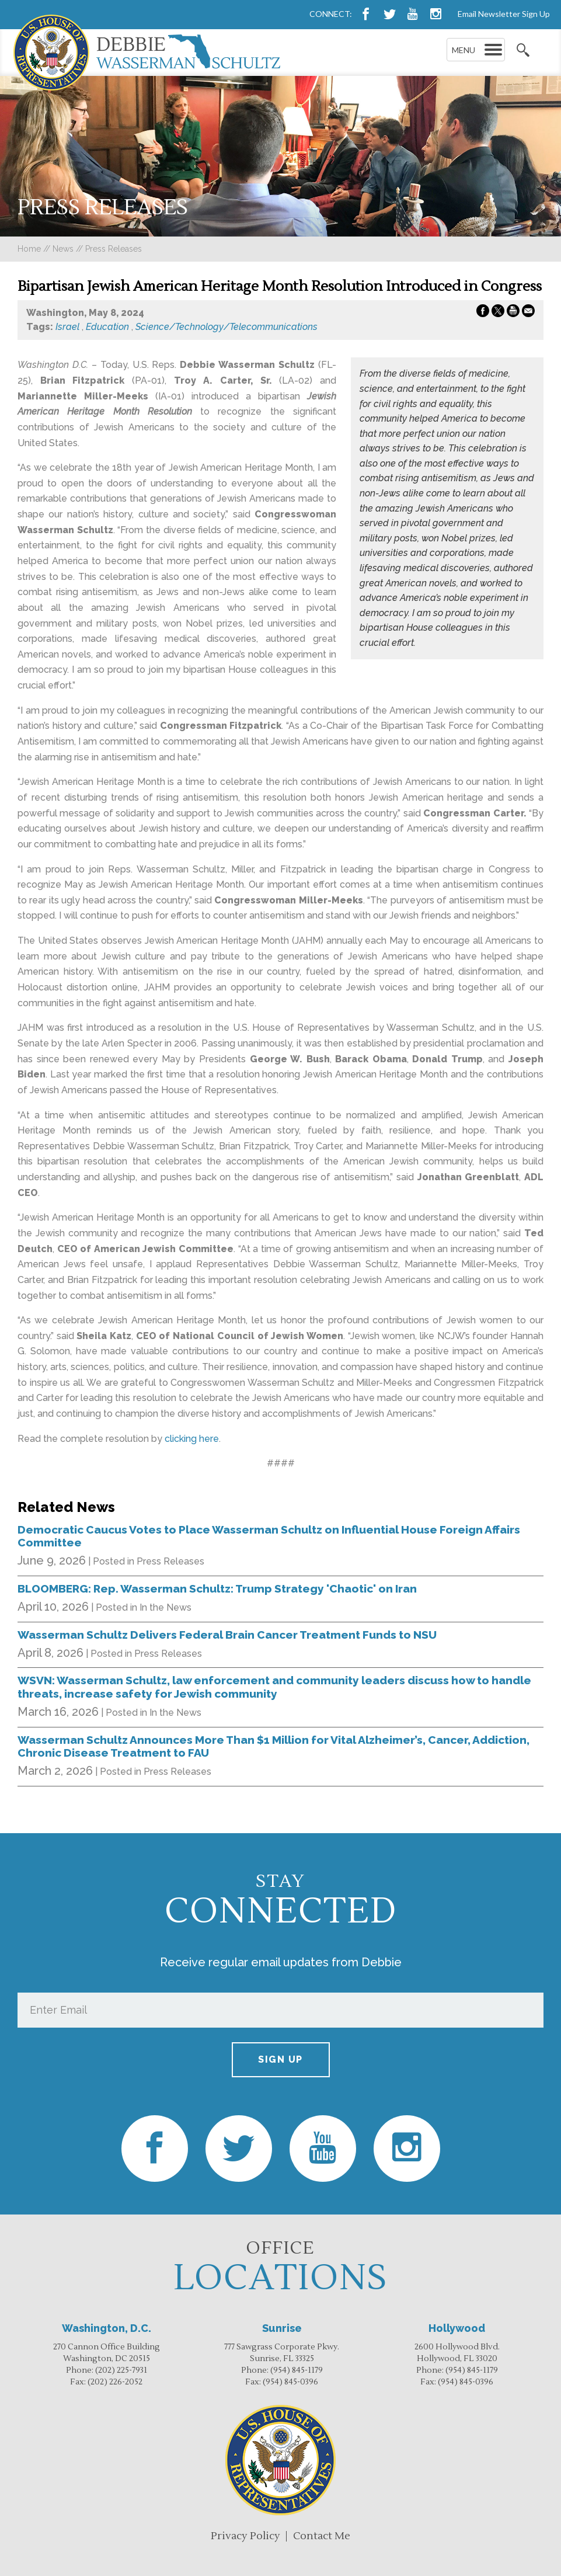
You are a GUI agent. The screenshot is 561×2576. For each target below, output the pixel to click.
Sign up (280, 2059)
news (63, 248)
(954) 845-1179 (296, 2370)
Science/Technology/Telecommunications (226, 326)
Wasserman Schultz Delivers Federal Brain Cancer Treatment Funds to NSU (227, 1634)
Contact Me (321, 2536)
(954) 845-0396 (290, 2382)
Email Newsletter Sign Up (504, 14)
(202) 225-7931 (121, 2370)
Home (29, 248)
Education (107, 326)
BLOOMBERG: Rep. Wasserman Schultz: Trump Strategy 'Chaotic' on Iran (217, 1588)
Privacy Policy (245, 2536)
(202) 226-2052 (115, 2382)
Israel (67, 326)
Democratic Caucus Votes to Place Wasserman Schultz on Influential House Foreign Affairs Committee (269, 1536)
